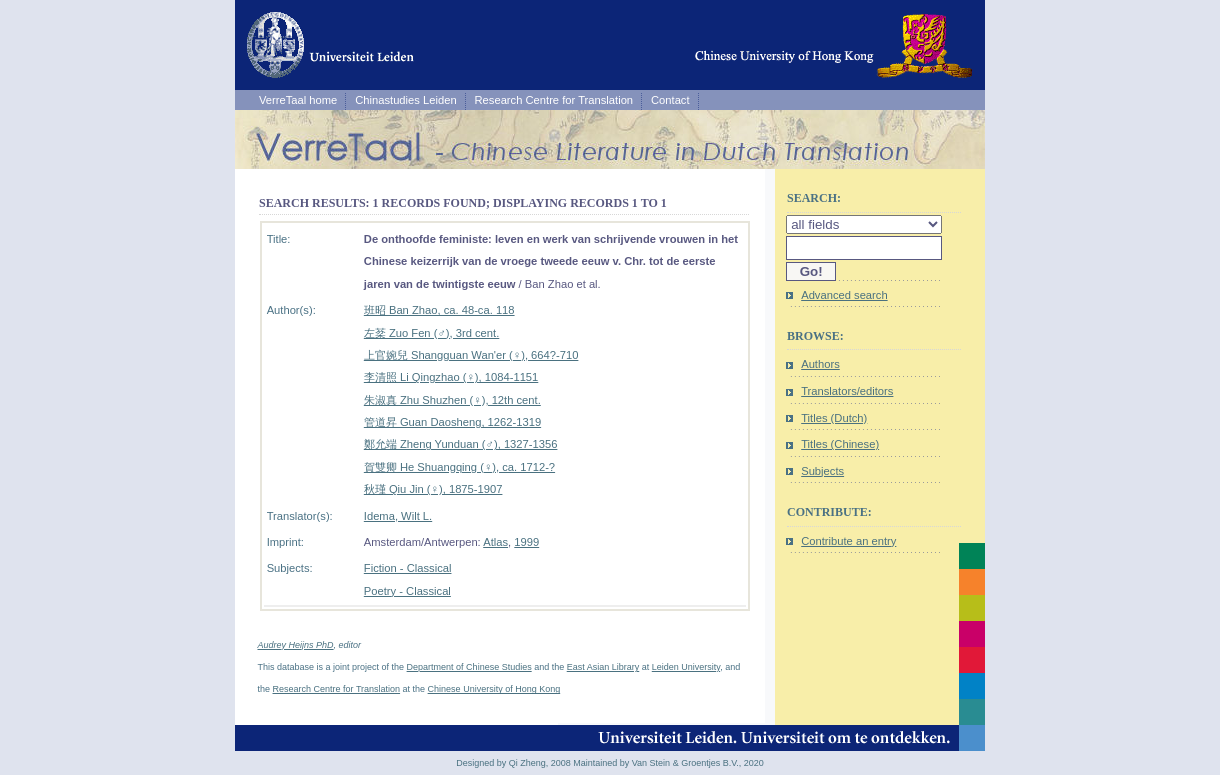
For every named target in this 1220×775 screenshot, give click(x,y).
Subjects (822, 471)
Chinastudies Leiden (405, 100)
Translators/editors (847, 391)
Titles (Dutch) (834, 418)
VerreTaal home (298, 100)
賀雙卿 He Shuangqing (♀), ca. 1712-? (459, 467)
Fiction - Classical (408, 568)
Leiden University (686, 667)
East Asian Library (603, 667)
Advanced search (844, 295)
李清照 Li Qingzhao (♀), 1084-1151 (451, 377)
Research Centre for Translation (554, 100)
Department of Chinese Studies (469, 667)
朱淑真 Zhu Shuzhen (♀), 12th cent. (452, 400)
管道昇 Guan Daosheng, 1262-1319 (452, 422)
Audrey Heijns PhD (296, 645)
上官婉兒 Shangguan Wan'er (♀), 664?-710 (471, 355)
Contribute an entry (848, 541)
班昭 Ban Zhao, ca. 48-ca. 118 (439, 310)
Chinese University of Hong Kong (494, 689)
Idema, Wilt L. (398, 516)
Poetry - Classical (407, 591)
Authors (820, 364)
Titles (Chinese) (840, 444)
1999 (526, 542)
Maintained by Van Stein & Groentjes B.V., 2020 (668, 763)
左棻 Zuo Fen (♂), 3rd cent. (431, 333)
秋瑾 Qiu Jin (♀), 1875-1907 (433, 489)
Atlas (495, 542)
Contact (670, 100)
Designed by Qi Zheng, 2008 (513, 763)
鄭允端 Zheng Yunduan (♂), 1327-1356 (461, 444)
